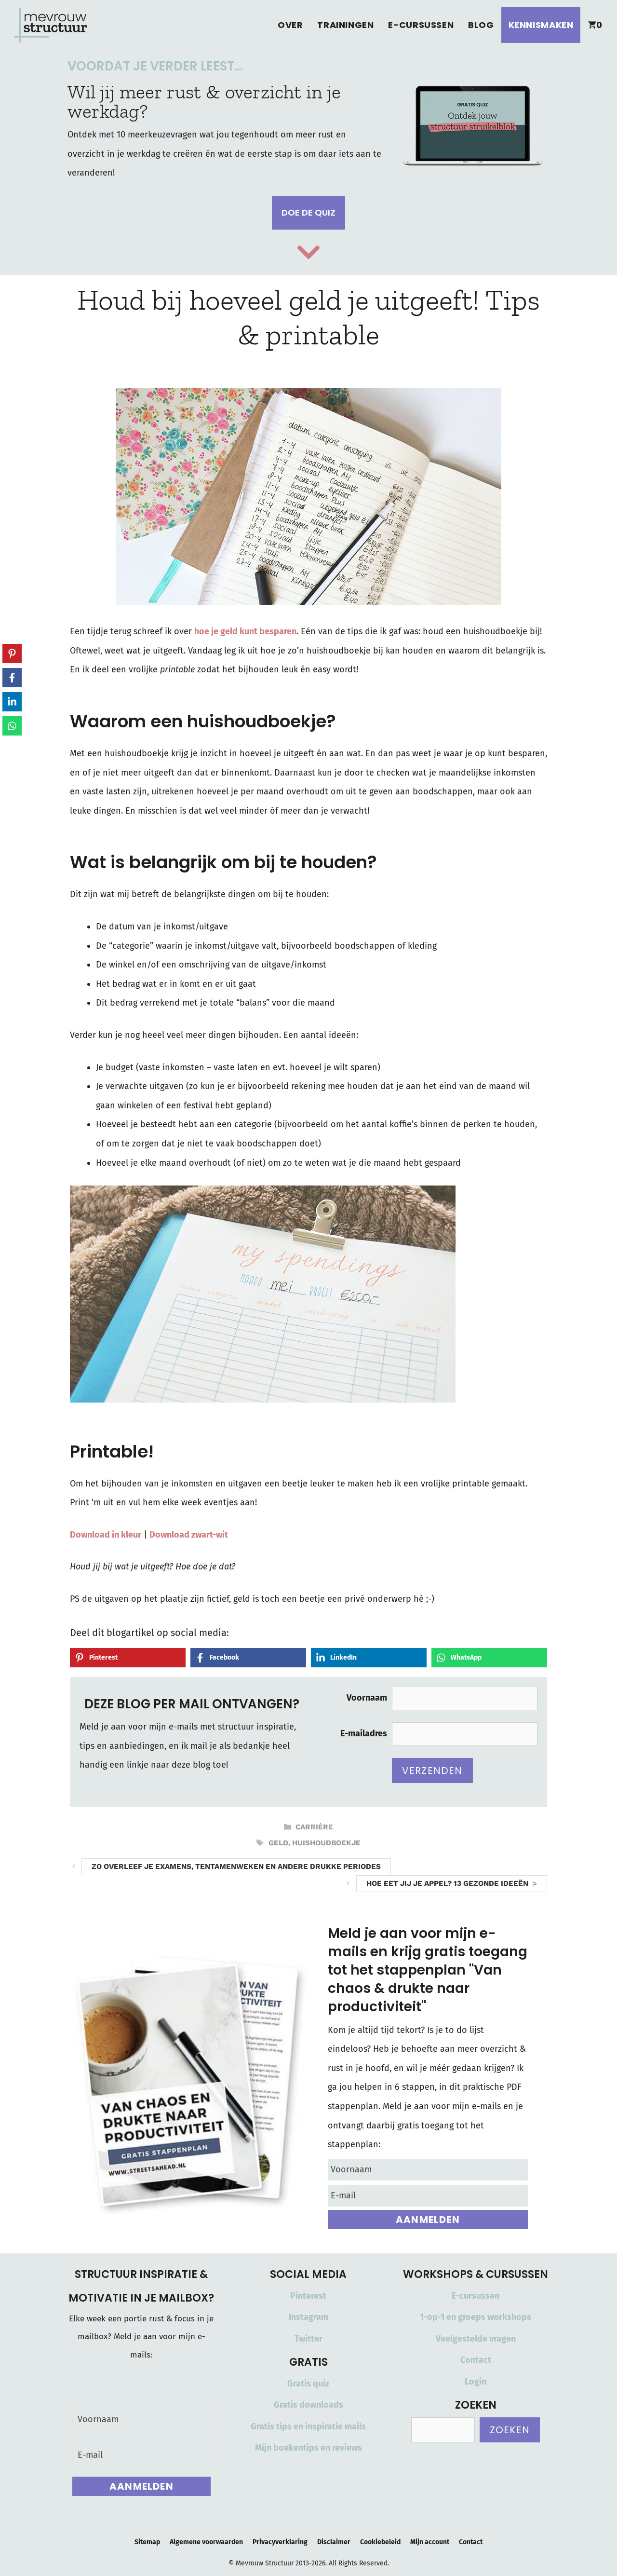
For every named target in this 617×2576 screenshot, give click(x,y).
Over (290, 25)
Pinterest (308, 2295)
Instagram (308, 2317)
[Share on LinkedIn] (369, 1657)
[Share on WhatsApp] (489, 1657)
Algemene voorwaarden (206, 2542)
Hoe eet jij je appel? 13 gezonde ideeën (447, 1883)
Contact (475, 2360)
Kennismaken (541, 25)
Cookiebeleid (380, 2542)
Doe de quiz (308, 212)
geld (278, 1843)
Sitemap (147, 2542)
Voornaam (367, 1697)
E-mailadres (363, 1733)
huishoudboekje (326, 1843)
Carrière (314, 1827)
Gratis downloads (308, 2404)
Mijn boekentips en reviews (308, 2447)
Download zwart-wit (188, 1534)
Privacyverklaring (280, 2542)
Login (475, 2381)
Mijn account (429, 2542)
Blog (481, 25)
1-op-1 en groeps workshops (475, 2317)
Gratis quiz (308, 2383)
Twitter (308, 2338)
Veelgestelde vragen (476, 2338)
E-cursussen (421, 25)
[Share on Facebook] (248, 1657)
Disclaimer (333, 2542)
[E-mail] (428, 2196)
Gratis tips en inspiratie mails (308, 2426)
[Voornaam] (428, 2170)
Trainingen (345, 25)
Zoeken (510, 2430)
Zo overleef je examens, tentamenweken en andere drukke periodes (236, 1866)
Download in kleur (105, 1534)
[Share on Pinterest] (128, 1657)
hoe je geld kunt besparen (245, 631)
